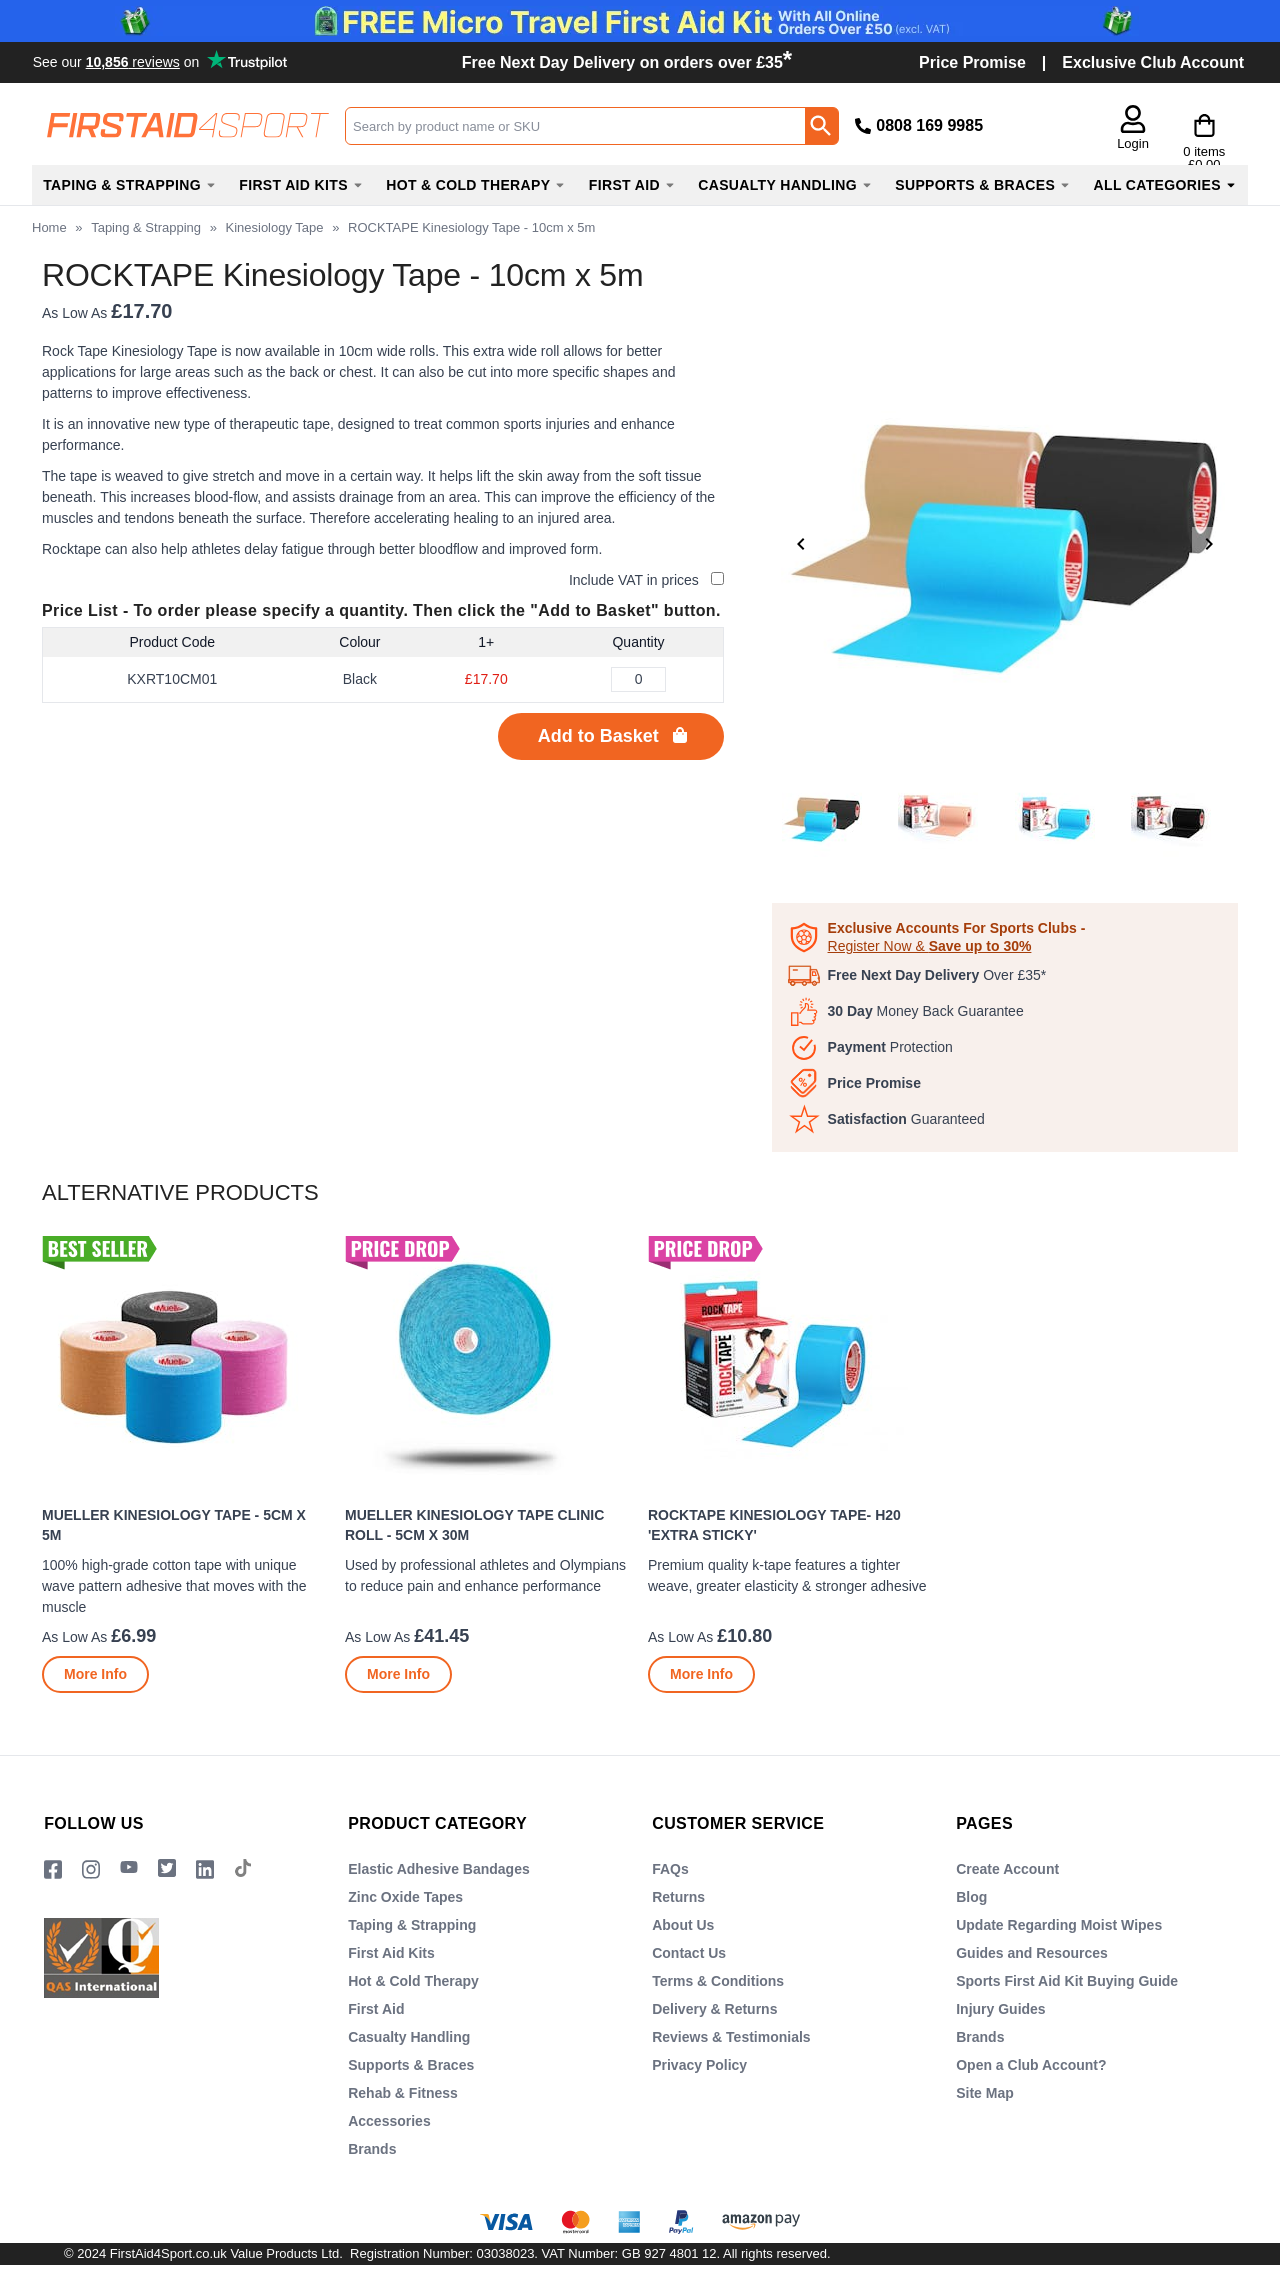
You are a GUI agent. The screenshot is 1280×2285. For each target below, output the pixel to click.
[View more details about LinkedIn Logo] (205, 1869)
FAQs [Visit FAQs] (670, 1869)
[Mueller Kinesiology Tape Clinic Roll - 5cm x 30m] (488, 1464)
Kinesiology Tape (274, 227)
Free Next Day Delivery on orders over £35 (627, 62)
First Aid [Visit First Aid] (376, 2009)
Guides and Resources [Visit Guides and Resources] (1032, 1953)
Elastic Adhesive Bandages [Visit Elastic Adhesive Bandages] (439, 1869)
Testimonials (162, 61)
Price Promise (972, 62)
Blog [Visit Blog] (971, 1897)
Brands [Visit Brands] (372, 2149)
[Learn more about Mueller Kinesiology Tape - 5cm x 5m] (95, 1674)
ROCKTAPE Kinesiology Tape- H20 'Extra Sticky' (774, 1525)
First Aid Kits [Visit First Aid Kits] (391, 1953)
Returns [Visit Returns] (678, 1897)
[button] (1088, 129)
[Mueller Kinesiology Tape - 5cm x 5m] (185, 1464)
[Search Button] (822, 126)
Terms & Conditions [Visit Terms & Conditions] (718, 1981)
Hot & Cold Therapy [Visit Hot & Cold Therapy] (413, 1981)
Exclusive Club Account (1153, 62)
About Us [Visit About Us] (683, 1925)
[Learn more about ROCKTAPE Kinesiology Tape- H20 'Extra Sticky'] (701, 1674)
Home (49, 227)
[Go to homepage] (188, 125)
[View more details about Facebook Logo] (53, 1869)
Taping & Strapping (146, 227)
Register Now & (930, 946)
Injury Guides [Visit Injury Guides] (1000, 2009)
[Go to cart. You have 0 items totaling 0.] (1182, 126)
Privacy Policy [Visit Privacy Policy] (699, 2065)
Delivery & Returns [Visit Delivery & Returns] (714, 2009)
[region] (185, 1365)
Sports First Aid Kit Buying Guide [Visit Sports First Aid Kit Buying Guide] (1067, 1981)
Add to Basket (598, 736)
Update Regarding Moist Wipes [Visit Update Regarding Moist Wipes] (1059, 1925)
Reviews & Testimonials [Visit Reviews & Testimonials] (731, 2037)
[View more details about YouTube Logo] (129, 1869)
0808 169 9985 (929, 125)
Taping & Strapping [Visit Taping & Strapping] (412, 1925)
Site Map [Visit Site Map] (985, 2093)
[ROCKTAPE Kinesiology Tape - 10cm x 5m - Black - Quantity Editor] (638, 679)
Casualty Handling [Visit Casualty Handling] (409, 2037)
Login (1089, 143)
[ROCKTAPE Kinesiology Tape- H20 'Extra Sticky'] (791, 1464)
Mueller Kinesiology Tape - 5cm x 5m (174, 1525)
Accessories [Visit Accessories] (389, 2121)
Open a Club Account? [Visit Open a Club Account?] (1031, 2065)
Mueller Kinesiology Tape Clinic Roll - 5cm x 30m (474, 1525)
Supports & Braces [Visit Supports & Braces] (411, 2065)
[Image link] (167, 1869)
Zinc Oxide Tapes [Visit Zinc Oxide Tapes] (405, 1897)
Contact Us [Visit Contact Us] (689, 1953)
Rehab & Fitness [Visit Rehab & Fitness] (403, 2093)
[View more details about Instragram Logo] (91, 1869)
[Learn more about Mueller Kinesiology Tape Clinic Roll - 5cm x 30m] (398, 1674)
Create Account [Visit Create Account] (1007, 1869)
